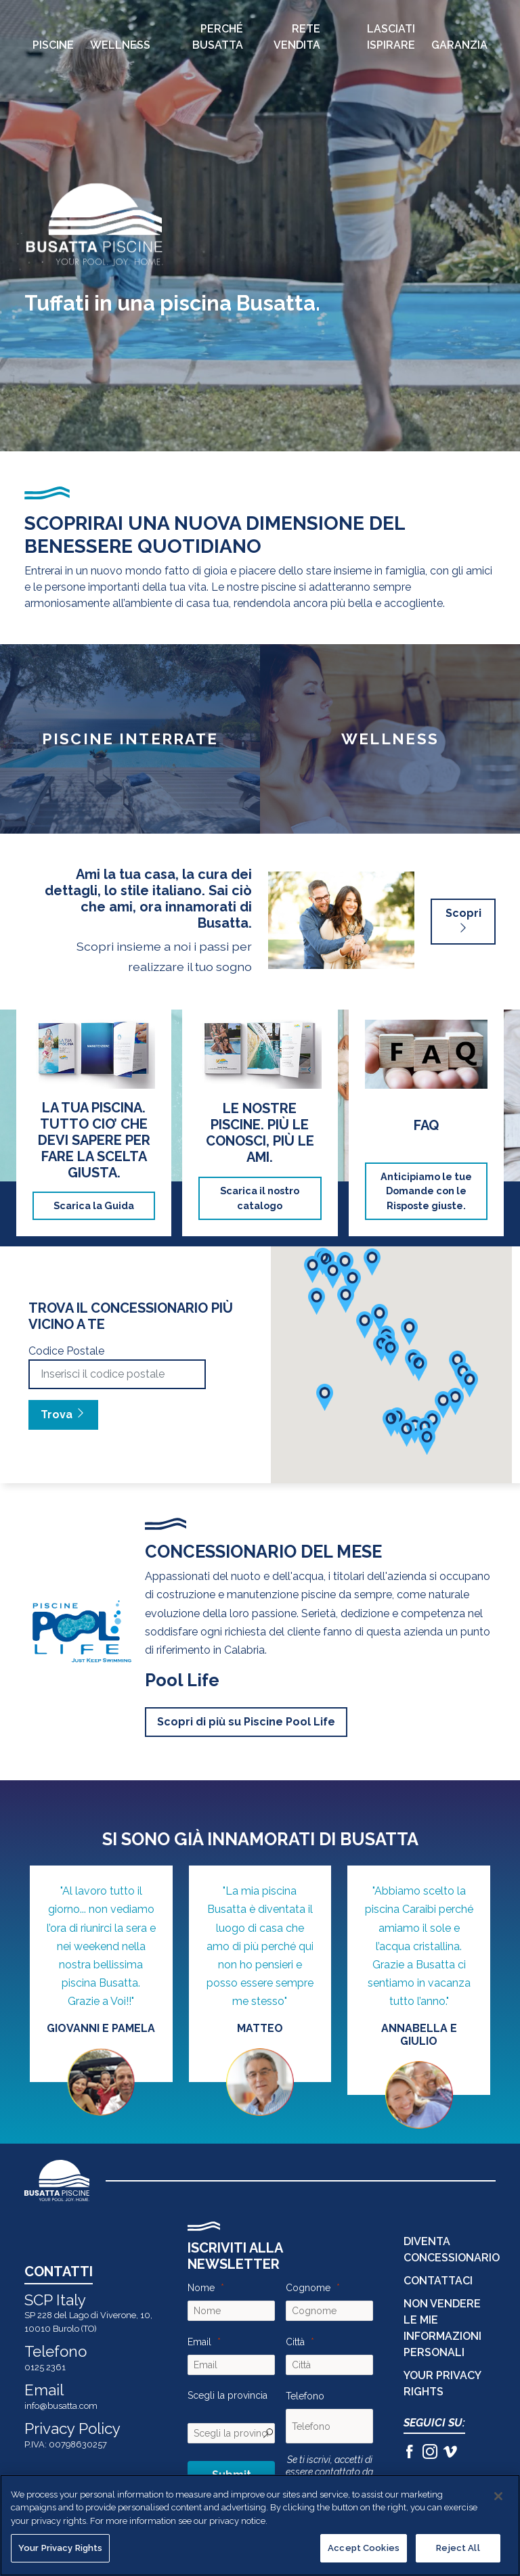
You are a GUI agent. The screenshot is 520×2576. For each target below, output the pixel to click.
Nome (201, 2287)
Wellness (120, 45)
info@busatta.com (61, 2406)
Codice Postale (66, 1351)
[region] (260, 2525)
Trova (63, 1414)
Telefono (305, 2396)
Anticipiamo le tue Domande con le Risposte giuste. (426, 1191)
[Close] (498, 2496)
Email (199, 2341)
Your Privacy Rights (60, 2548)
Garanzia (459, 45)
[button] (455, 1401)
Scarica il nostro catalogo (259, 1198)
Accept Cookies (363, 2548)
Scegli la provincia (227, 2395)
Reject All (457, 2548)
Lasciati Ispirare (391, 36)
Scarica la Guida (93, 1205)
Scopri (463, 921)
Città (295, 2341)
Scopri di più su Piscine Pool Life (246, 1721)
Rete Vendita (297, 36)
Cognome (308, 2287)
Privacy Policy (72, 2428)
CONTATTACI (438, 2280)
